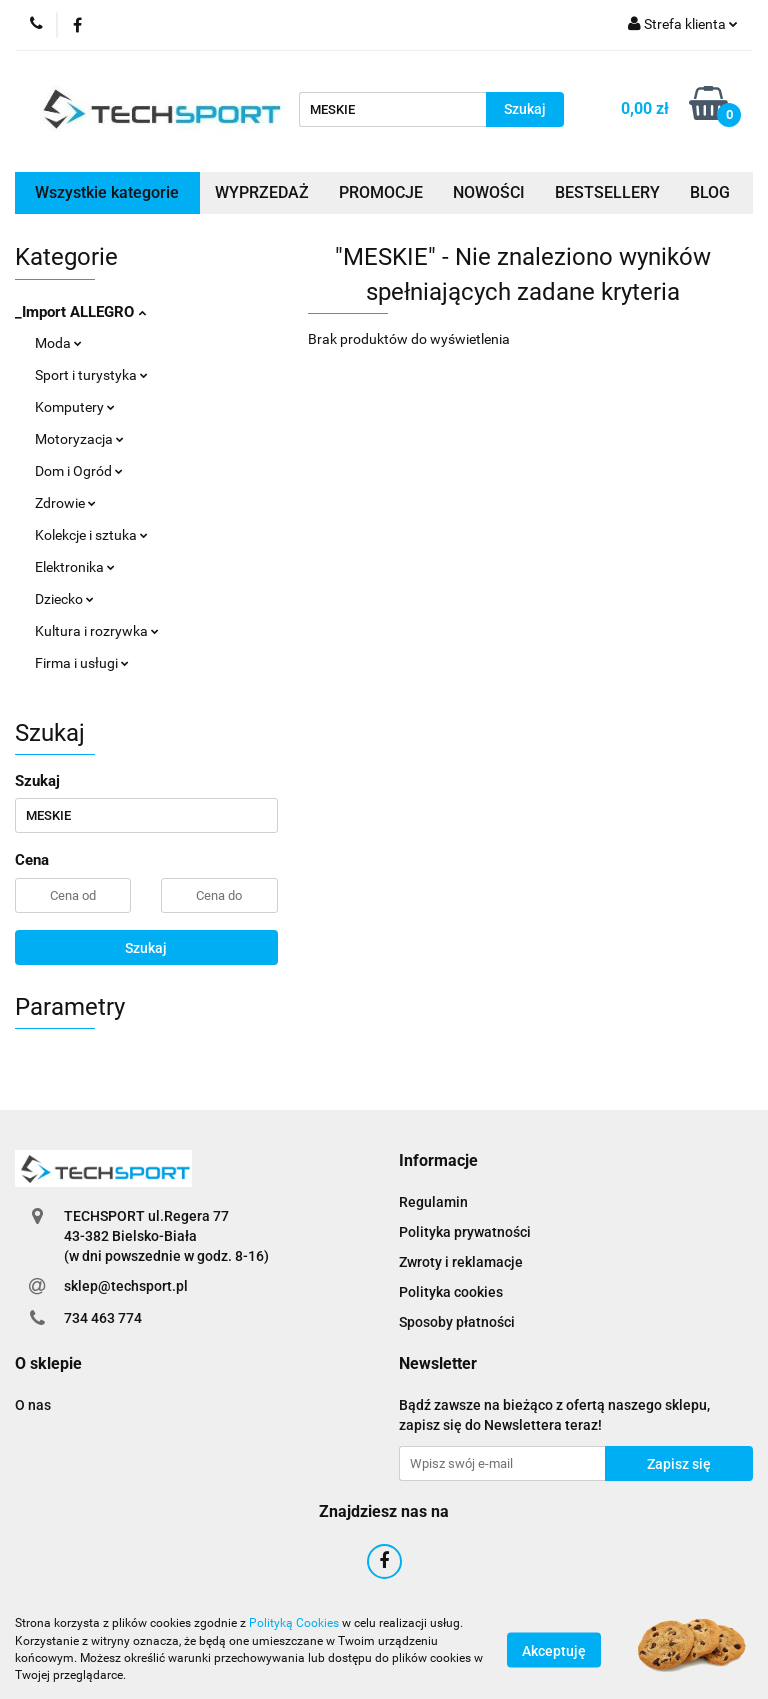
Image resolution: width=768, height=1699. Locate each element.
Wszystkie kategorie (107, 192)
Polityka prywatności (465, 1232)
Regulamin (433, 1202)
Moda (58, 343)
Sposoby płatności (457, 1322)
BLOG (710, 192)
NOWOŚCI (489, 192)
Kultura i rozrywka (97, 631)
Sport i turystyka (91, 375)
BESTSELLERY (607, 192)
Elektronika (75, 567)
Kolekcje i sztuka (91, 535)
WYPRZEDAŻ (262, 192)
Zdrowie (65, 503)
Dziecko (64, 599)
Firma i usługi (82, 663)
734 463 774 (103, 1318)
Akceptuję (554, 1650)
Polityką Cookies (294, 1623)
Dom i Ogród (79, 471)
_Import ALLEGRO (80, 312)
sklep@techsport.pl (126, 1286)
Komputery (75, 407)
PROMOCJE (381, 192)
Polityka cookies (451, 1292)
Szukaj (146, 948)
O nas (33, 1405)
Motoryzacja (79, 439)
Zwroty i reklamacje (461, 1262)
